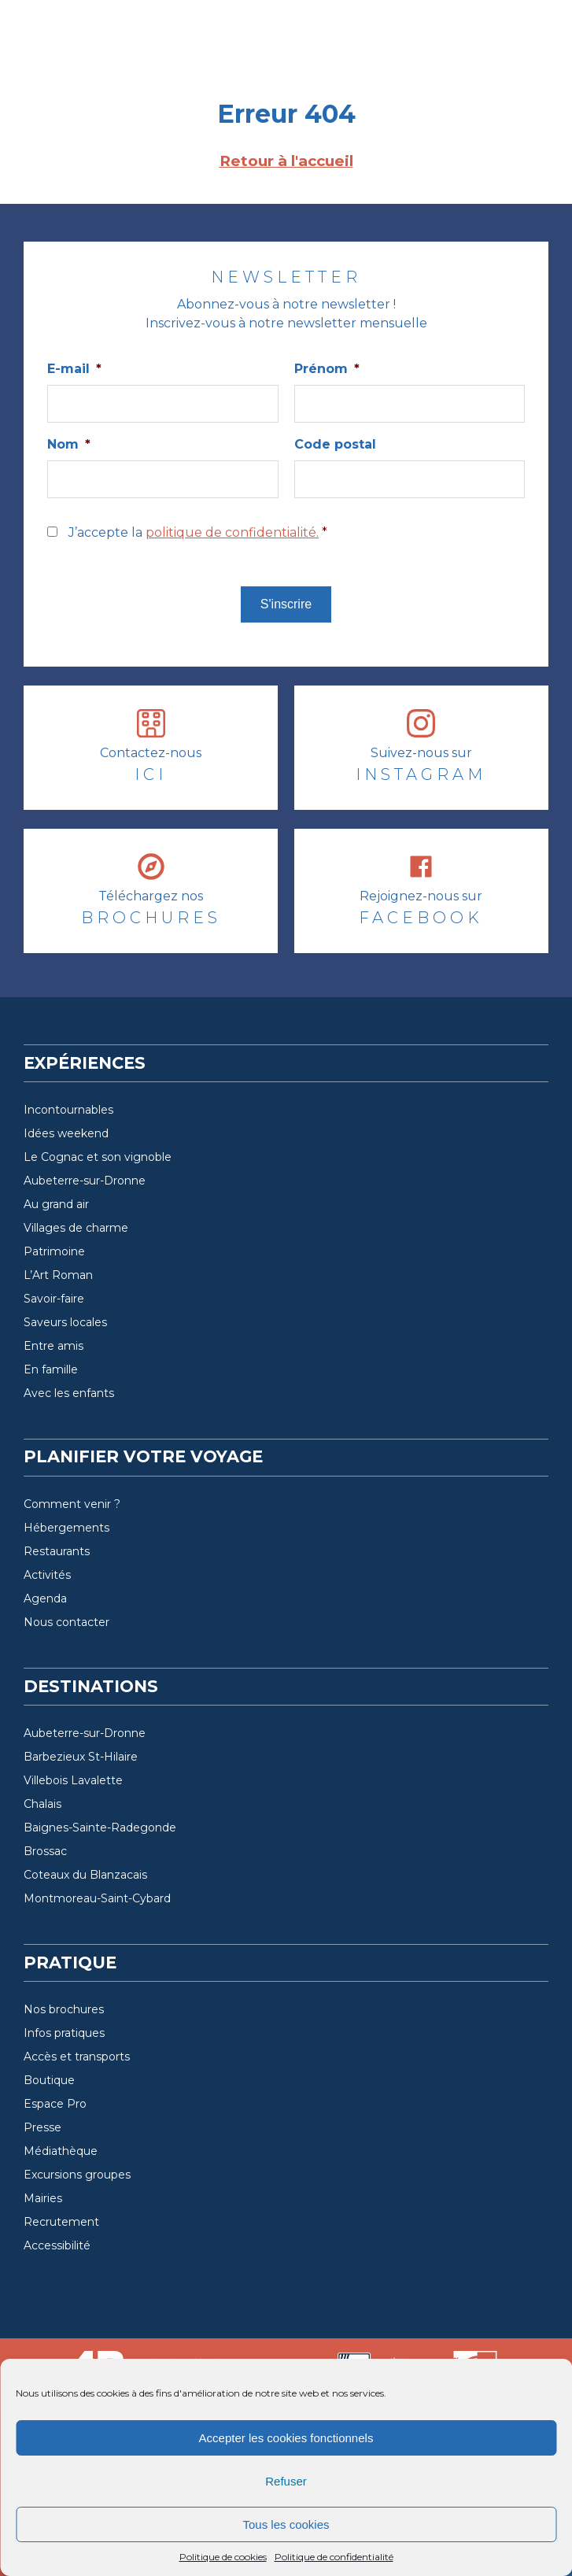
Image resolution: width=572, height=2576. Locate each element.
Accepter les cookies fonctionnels (286, 2438)
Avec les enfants (69, 1393)
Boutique (49, 2080)
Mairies (43, 2198)
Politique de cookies (223, 2557)
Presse (42, 2127)
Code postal (335, 444)
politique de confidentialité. (232, 532)
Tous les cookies (285, 2524)
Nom (68, 444)
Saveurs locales (65, 1322)
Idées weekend (66, 1133)
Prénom (327, 368)
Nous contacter (66, 1622)
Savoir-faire (54, 1299)
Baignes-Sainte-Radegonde (100, 1827)
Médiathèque (61, 2151)
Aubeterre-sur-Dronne (85, 1180)
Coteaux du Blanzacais (85, 1875)
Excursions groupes (77, 2175)
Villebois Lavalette (73, 1780)
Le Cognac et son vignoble (98, 1157)
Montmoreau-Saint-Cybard (97, 1898)
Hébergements (66, 1528)
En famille (51, 1369)
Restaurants (57, 1551)
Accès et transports (77, 2056)
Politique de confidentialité (334, 2557)
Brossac (45, 1851)
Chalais (42, 1804)
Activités (47, 1575)
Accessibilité (57, 2245)
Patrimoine (54, 1251)
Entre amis (53, 1346)
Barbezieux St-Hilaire (81, 1757)
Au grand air (56, 1204)
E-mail (74, 368)
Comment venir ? (72, 1504)
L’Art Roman (58, 1275)
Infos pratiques (64, 2033)
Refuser (286, 2481)
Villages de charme (76, 1228)
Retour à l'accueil (286, 161)
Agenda (45, 1598)
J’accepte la (197, 532)
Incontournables (68, 1110)
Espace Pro (55, 2104)
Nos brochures (64, 2009)
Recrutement (61, 2222)
